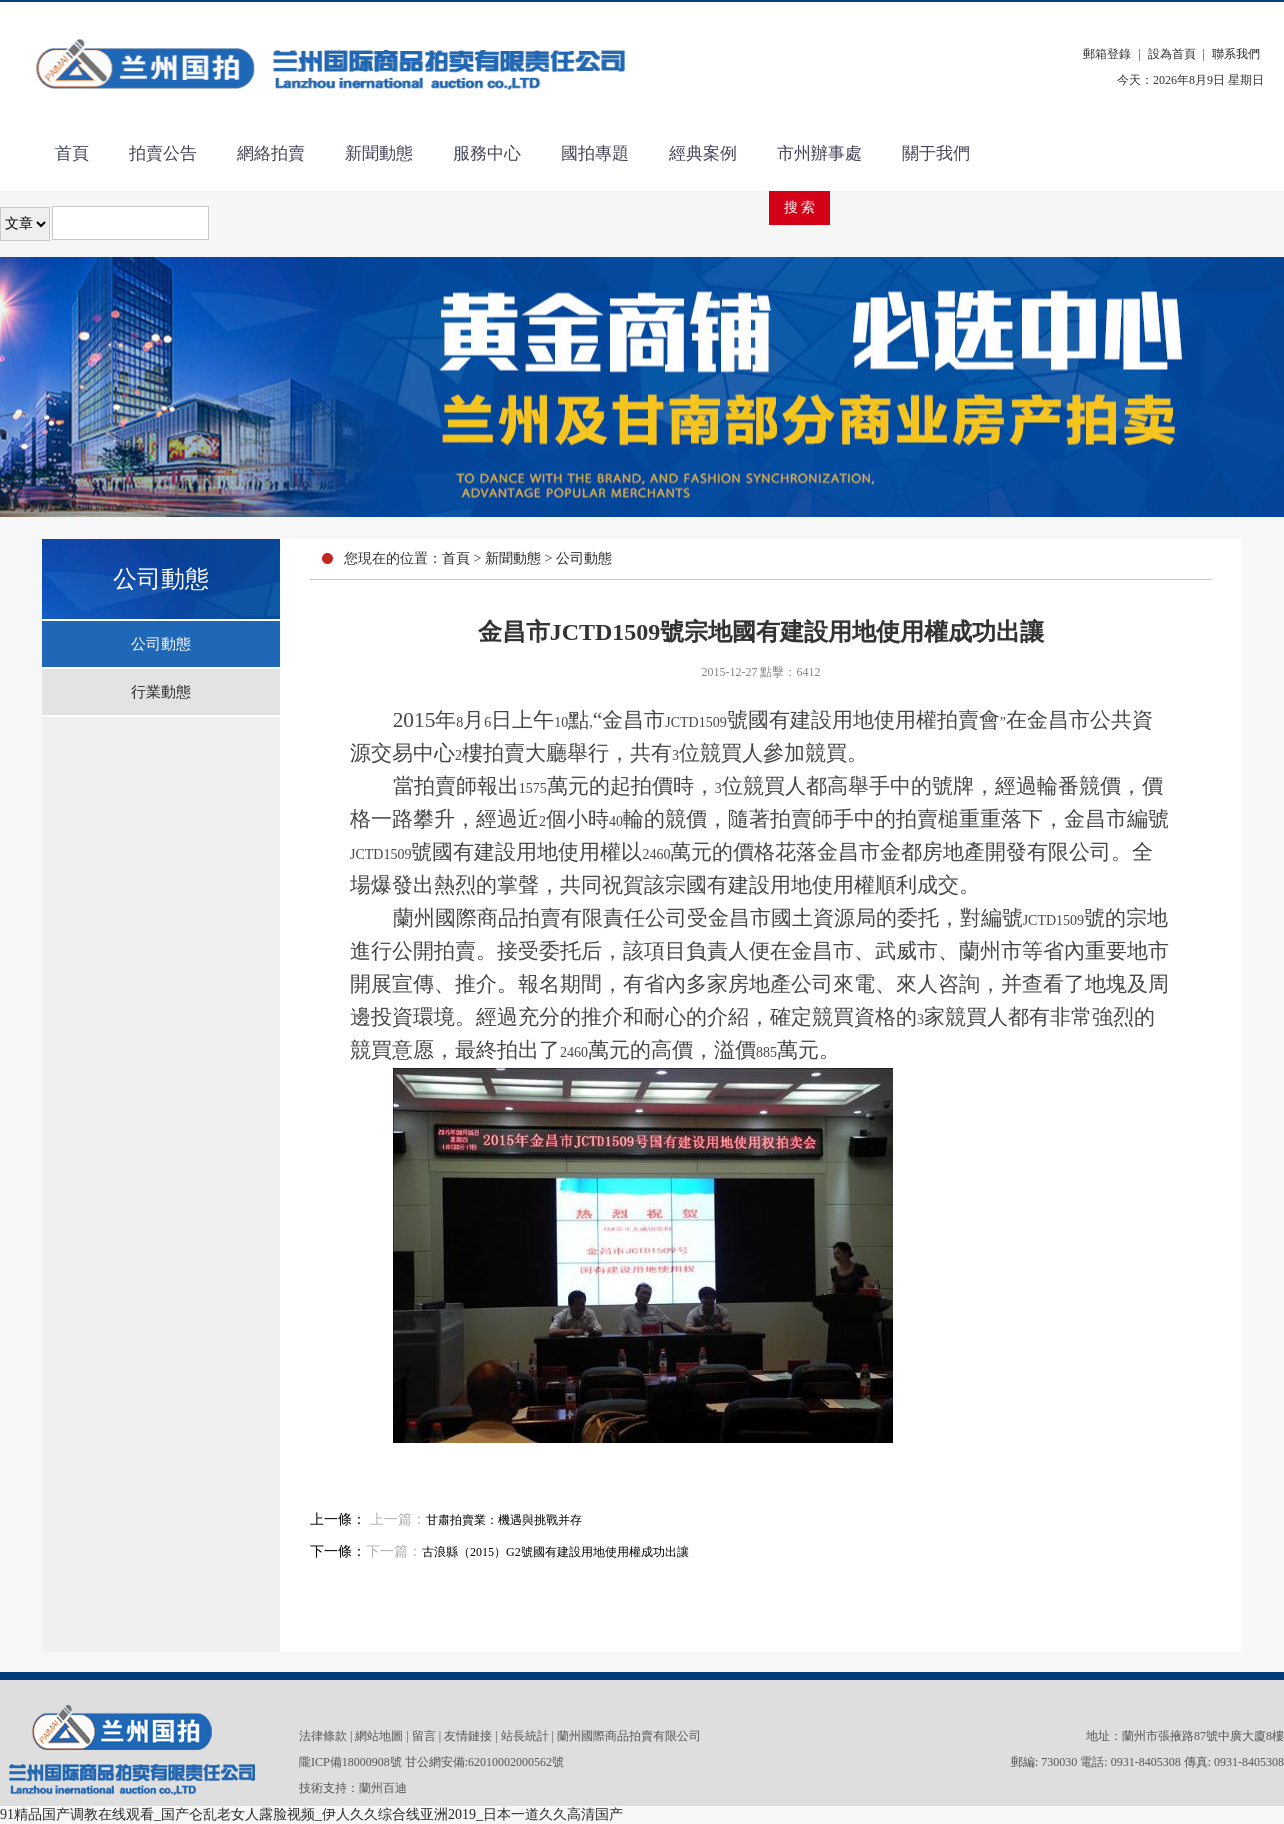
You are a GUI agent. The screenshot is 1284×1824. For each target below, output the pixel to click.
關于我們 (936, 153)
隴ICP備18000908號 (350, 1762)
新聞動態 (379, 153)
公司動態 (161, 644)
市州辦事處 (819, 153)
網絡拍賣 (271, 153)
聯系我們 (1236, 54)
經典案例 (703, 153)
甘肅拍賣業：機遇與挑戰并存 (504, 1520)
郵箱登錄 (1107, 54)
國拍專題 (595, 153)
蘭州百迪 (383, 1788)
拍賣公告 (163, 153)
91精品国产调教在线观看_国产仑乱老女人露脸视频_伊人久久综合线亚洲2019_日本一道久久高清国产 (311, 1814)
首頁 (72, 153)
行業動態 (161, 692)
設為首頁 (1172, 54)
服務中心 (487, 153)
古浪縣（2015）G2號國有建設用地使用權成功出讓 (555, 1552)
